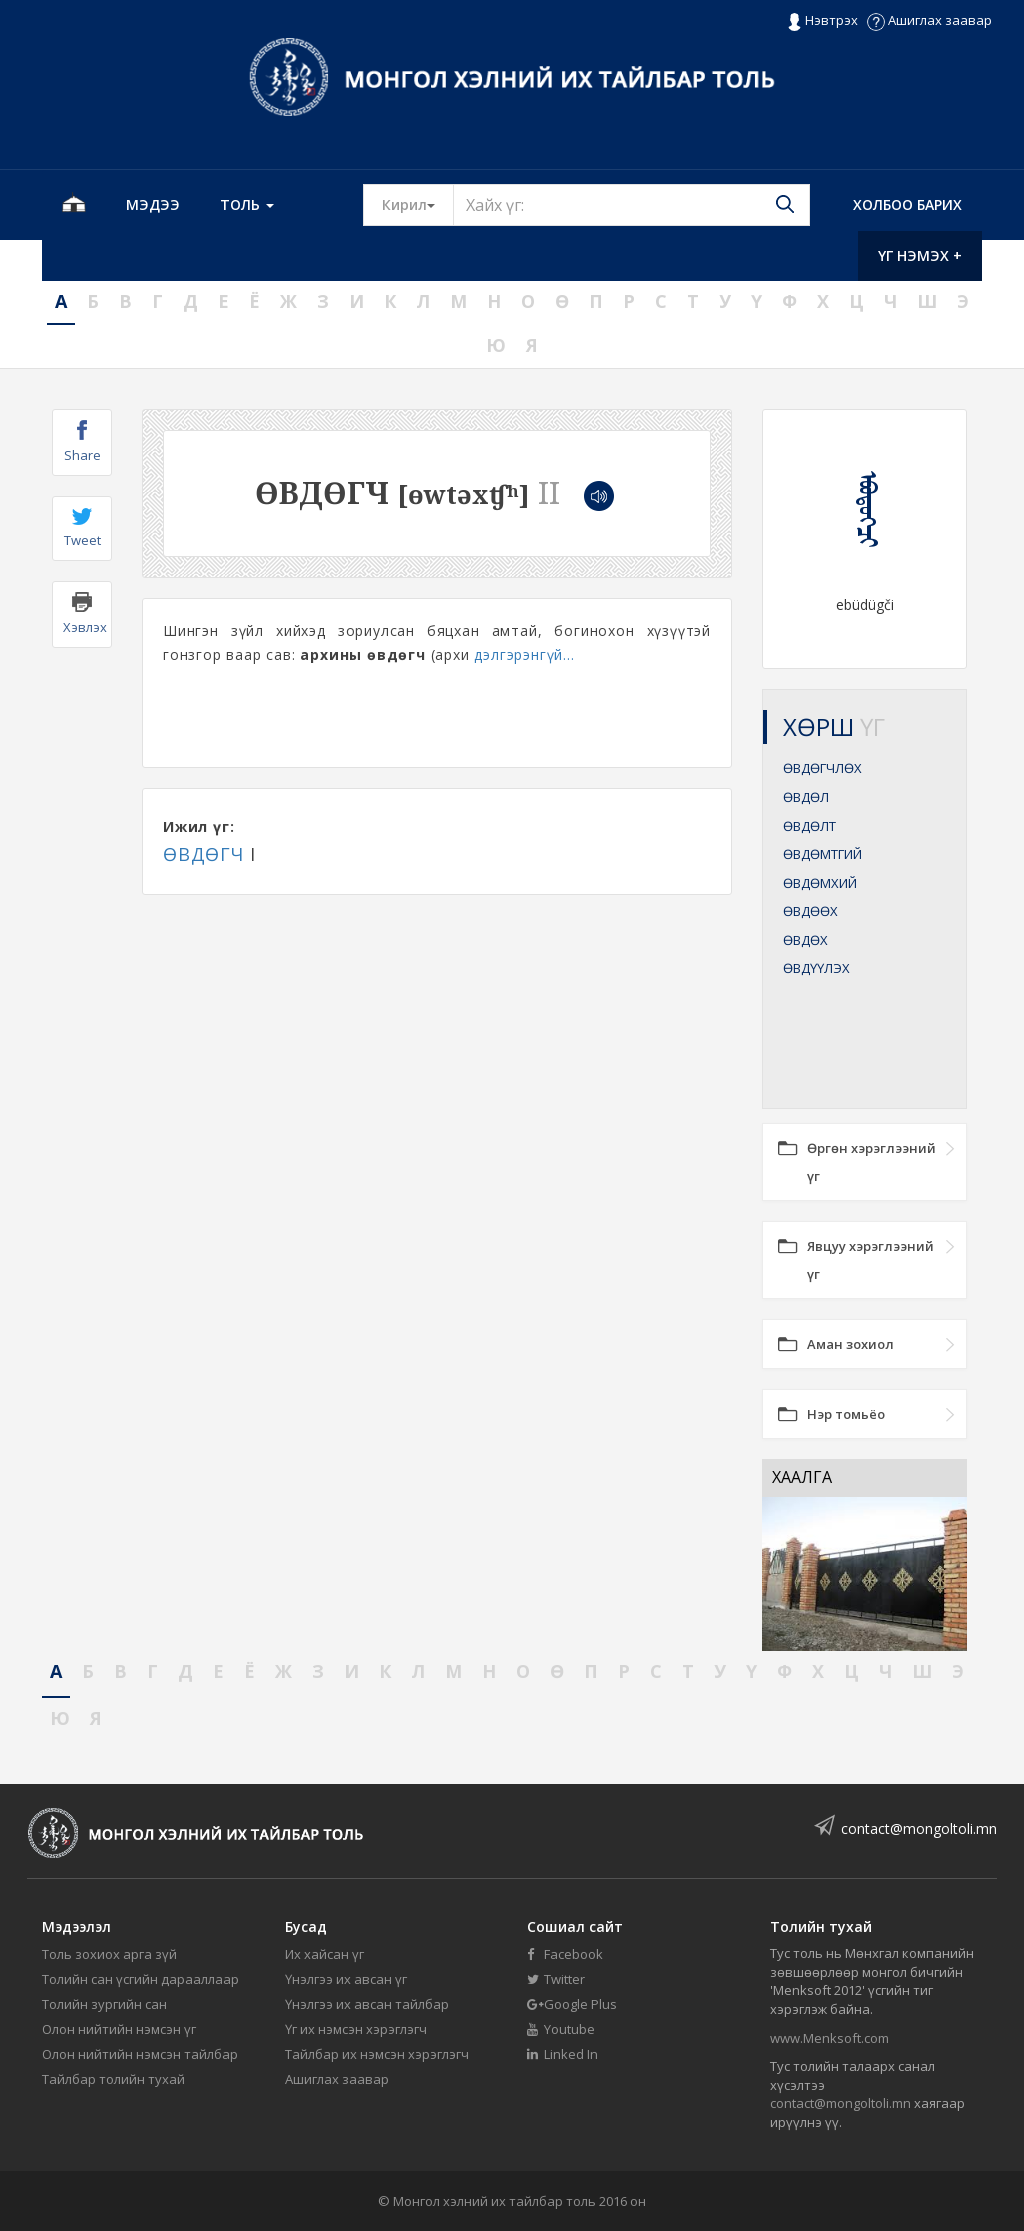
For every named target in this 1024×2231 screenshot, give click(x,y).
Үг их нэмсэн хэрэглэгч (356, 2029)
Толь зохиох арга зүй (109, 1954)
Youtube (561, 2029)
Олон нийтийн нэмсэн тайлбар (140, 2054)
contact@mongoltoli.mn (919, 1828)
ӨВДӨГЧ (203, 854)
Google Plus (572, 2004)
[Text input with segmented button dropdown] (631, 205)
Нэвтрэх (822, 21)
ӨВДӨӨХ (810, 911)
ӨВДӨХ (805, 940)
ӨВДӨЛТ (809, 826)
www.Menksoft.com (829, 2038)
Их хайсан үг (324, 1954)
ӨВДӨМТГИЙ (822, 854)
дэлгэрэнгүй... (524, 654)
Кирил (418, 204)
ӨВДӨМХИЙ (820, 883)
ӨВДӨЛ (806, 797)
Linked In (562, 2054)
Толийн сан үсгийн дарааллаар (140, 1979)
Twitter (556, 1979)
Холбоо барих (907, 204)
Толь (247, 204)
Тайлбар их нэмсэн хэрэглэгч (377, 2054)
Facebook (565, 1954)
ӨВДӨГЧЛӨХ (822, 768)
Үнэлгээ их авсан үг (346, 1979)
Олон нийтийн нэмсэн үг (119, 2029)
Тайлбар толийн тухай (113, 2079)
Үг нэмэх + (920, 255)
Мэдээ (153, 204)
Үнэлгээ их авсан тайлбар (367, 2004)
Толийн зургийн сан (104, 2004)
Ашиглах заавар (929, 20)
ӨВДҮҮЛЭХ (816, 968)
